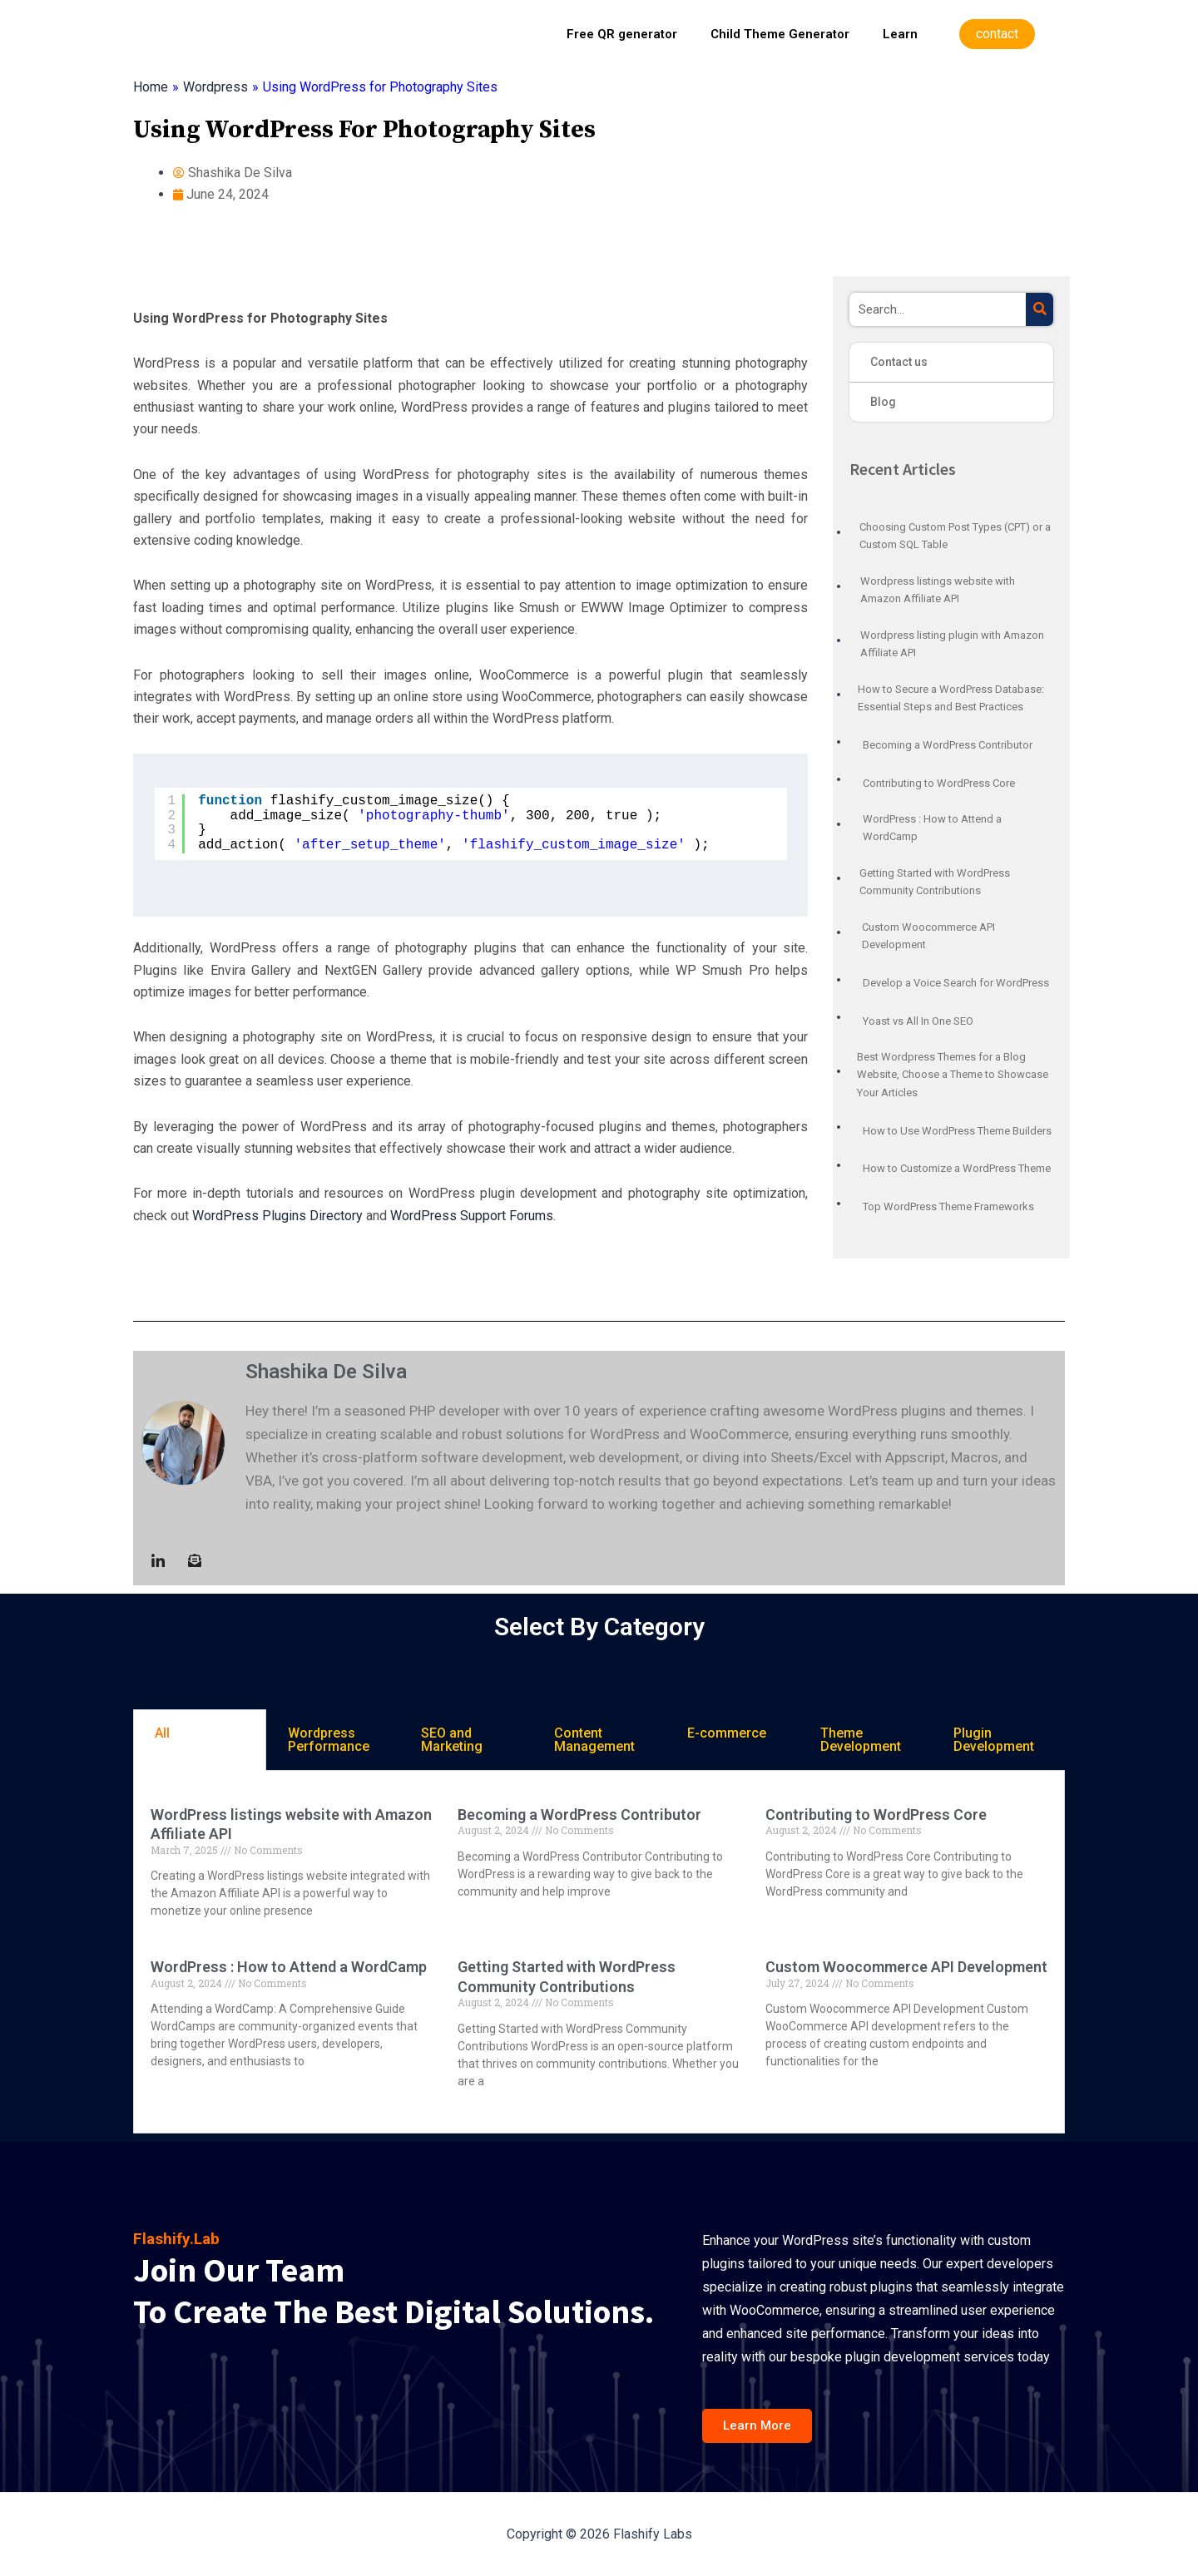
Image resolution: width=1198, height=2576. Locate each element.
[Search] (1039, 309)
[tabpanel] (599, 1952)
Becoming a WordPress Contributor (579, 1814)
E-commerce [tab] (726, 1733)
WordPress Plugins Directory (277, 1216)
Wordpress (215, 87)
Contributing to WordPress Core (876, 1814)
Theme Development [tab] (860, 1739)
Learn (900, 34)
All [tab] (162, 1733)
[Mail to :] (194, 1560)
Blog (883, 401)
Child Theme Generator (779, 34)
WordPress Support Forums (471, 1216)
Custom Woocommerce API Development (906, 1966)
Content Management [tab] (594, 1739)
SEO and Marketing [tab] (452, 1739)
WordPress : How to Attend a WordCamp (289, 1966)
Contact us (899, 361)
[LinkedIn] (158, 1560)
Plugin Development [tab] (993, 1739)
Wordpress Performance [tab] (328, 1739)
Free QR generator (622, 34)
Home (150, 87)
